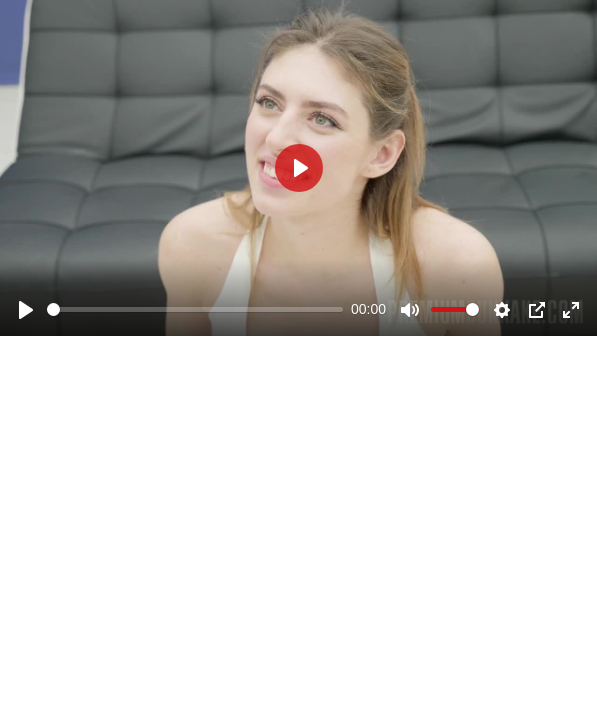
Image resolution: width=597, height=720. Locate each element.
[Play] (26, 310)
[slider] (195, 309)
